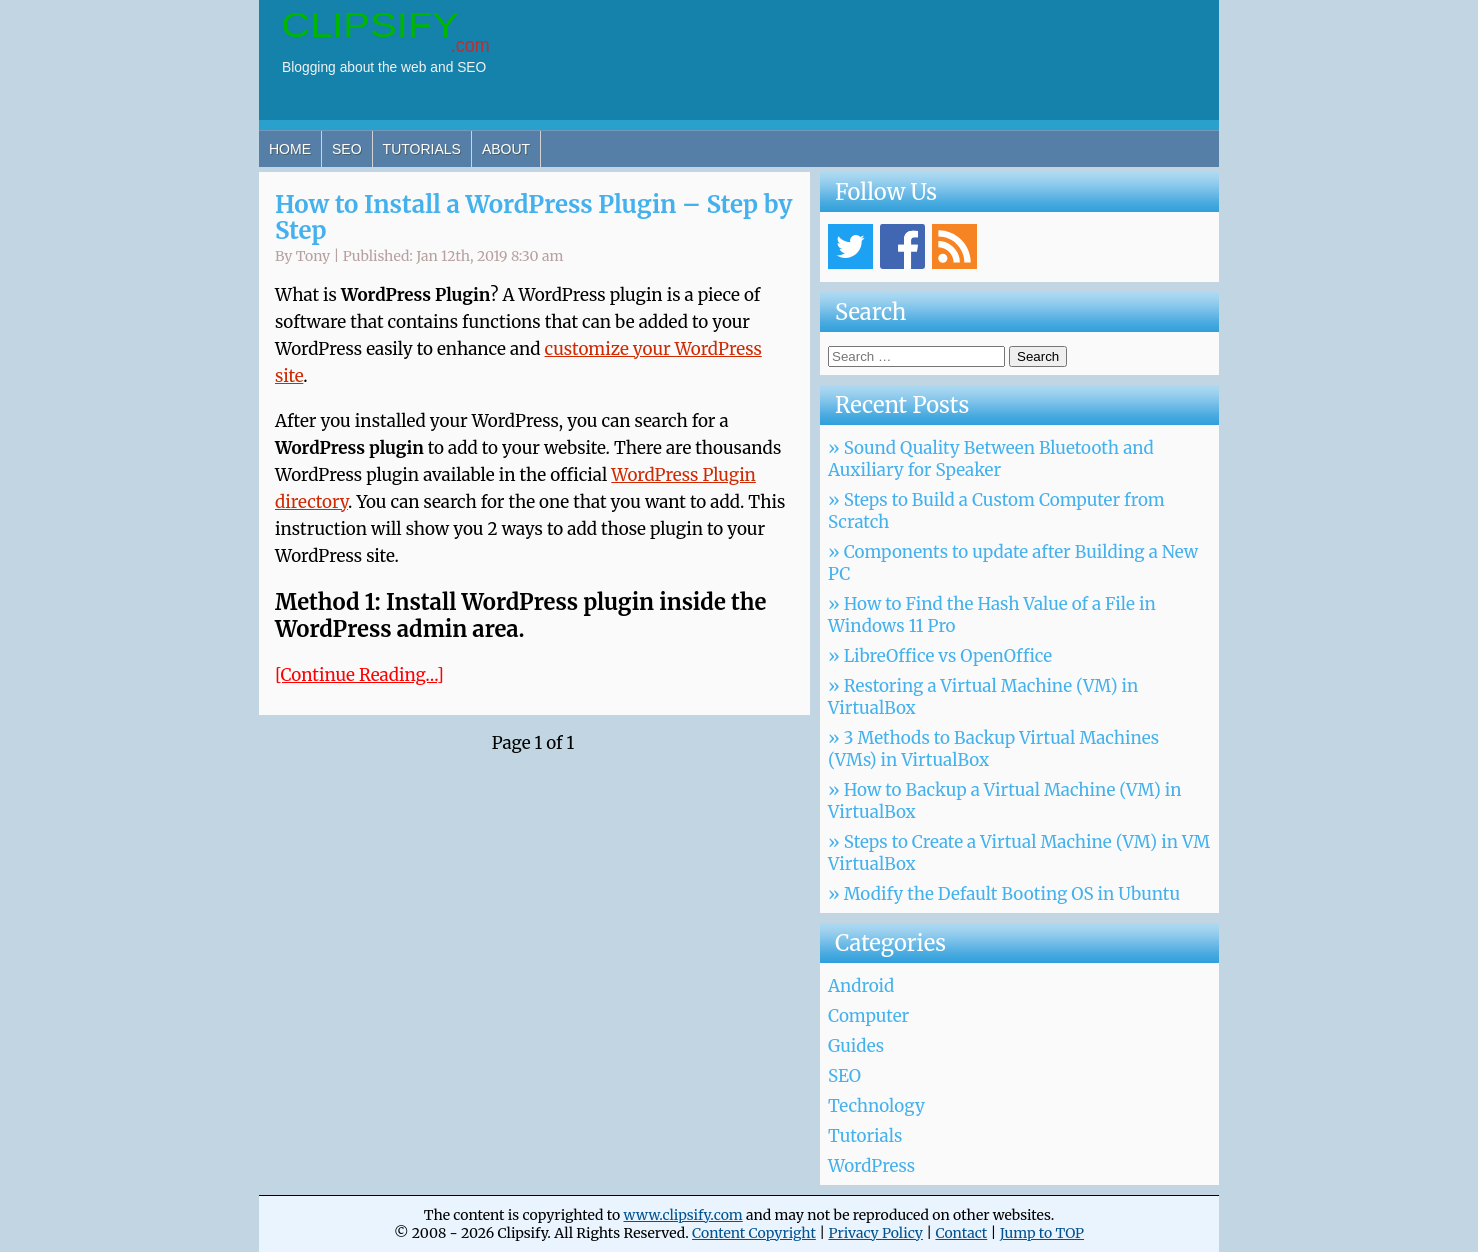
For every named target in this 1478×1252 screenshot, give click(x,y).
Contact (961, 1233)
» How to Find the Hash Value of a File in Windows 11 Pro (992, 615)
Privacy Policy (875, 1233)
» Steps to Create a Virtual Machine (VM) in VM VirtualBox (1019, 853)
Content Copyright (754, 1233)
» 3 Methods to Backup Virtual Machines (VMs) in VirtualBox (993, 749)
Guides (856, 1046)
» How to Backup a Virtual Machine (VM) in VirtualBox (1005, 801)
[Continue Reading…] (359, 675)
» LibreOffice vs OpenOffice (940, 656)
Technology (876, 1106)
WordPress (871, 1166)
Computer (868, 1016)
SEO (347, 149)
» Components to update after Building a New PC (1013, 563)
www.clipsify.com (682, 1215)
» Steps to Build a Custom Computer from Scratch (996, 511)
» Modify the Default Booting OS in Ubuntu (1004, 894)
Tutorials (422, 149)
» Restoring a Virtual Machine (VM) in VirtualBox (983, 697)
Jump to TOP (1042, 1233)
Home (290, 149)
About (506, 149)
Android (861, 986)
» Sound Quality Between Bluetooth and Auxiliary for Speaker (991, 459)
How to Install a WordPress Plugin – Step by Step (534, 217)
